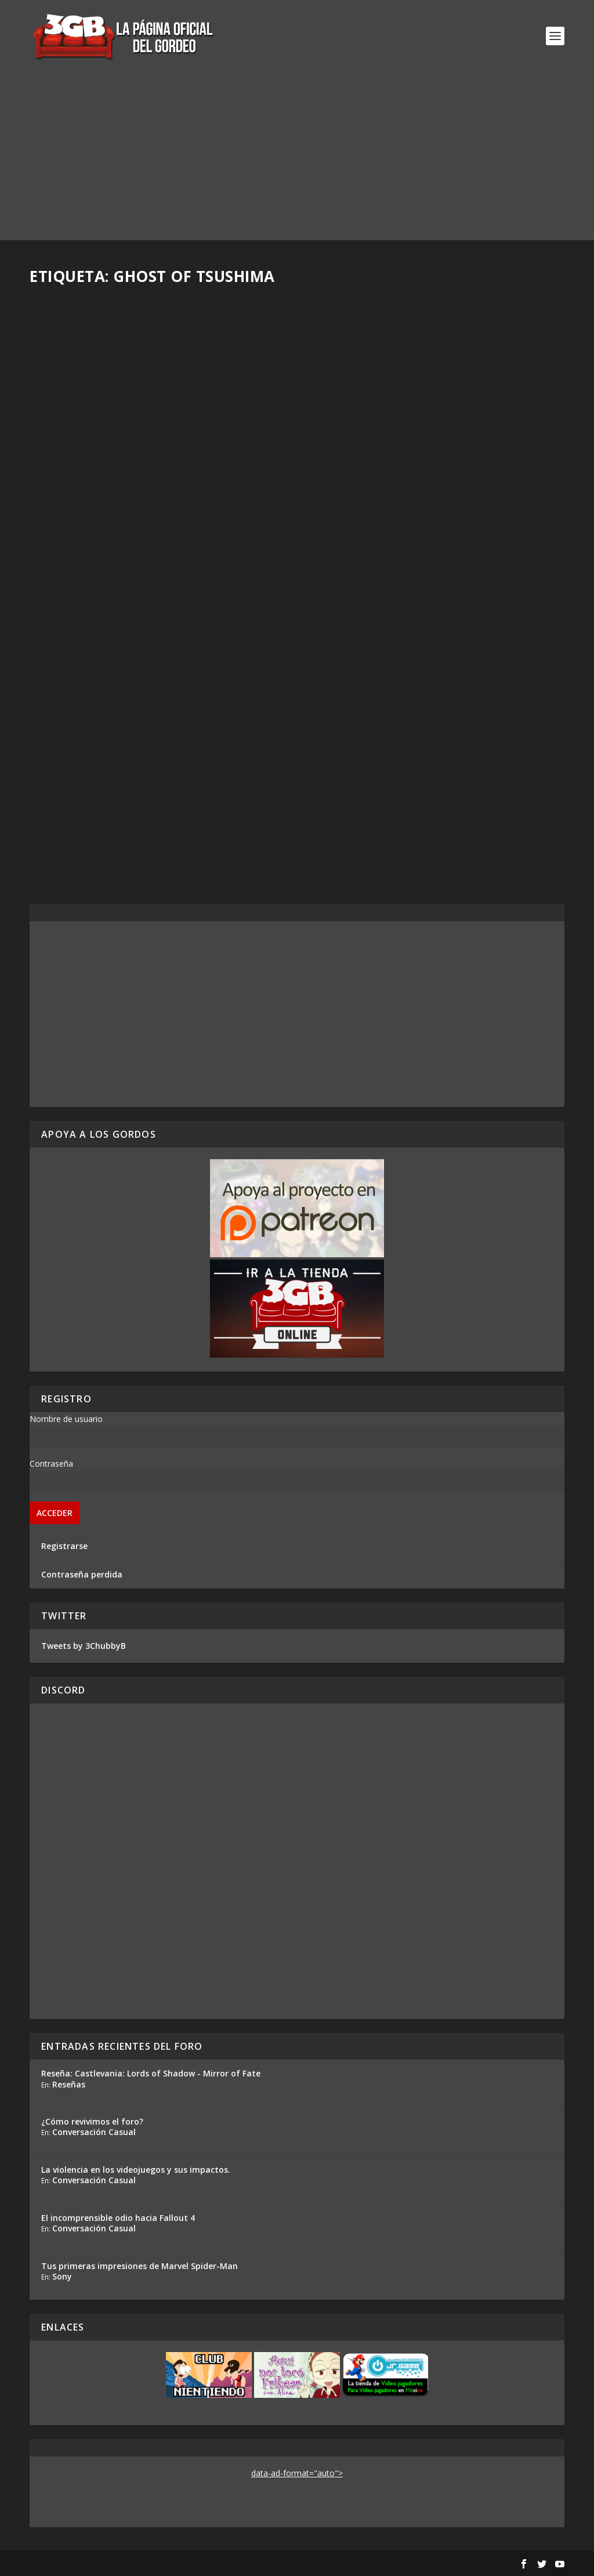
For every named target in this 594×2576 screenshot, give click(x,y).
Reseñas (68, 2084)
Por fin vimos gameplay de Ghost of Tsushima (413, 764)
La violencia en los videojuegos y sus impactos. (135, 2169)
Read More (72, 546)
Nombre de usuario (66, 1418)
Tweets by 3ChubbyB (83, 1645)
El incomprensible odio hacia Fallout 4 (118, 2217)
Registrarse (64, 1545)
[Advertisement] (297, 159)
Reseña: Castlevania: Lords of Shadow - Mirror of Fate (150, 2073)
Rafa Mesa (70, 485)
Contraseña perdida (81, 1574)
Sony (62, 2276)
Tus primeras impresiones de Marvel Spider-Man (139, 2265)
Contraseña (51, 1463)
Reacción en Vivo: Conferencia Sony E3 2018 (157, 758)
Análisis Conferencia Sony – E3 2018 (411, 466)
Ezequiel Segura (80, 777)
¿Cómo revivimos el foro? (92, 2121)
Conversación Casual (94, 2131)
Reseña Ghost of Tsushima (112, 466)
